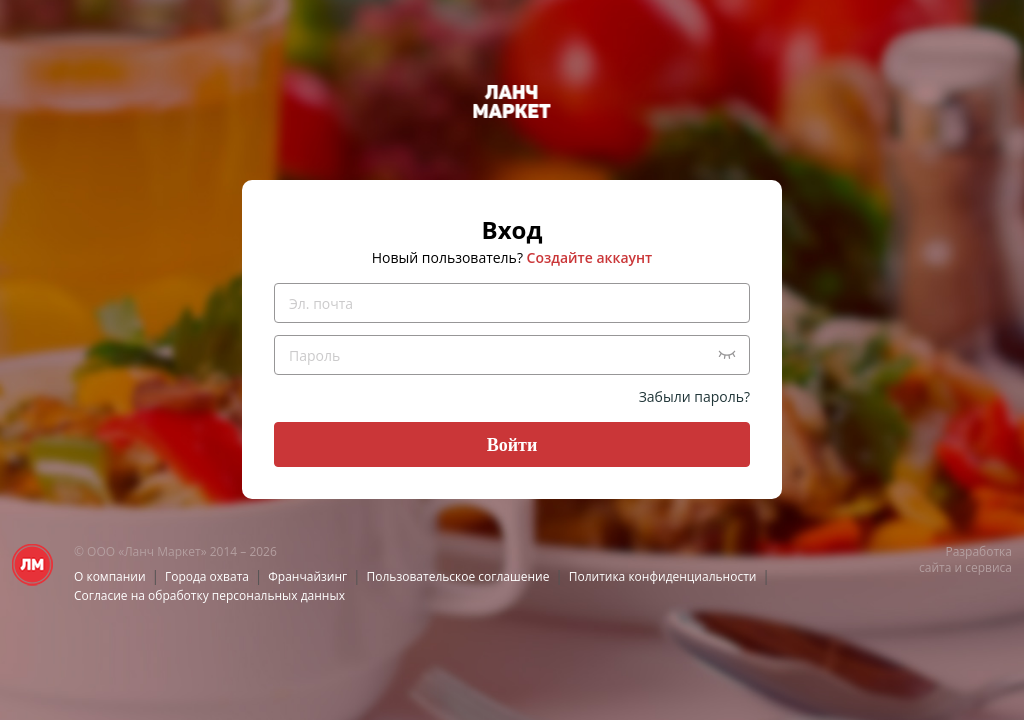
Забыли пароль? (694, 396)
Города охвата (207, 576)
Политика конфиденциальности (663, 576)
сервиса (988, 567)
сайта (935, 567)
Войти (512, 445)
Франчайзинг (307, 576)
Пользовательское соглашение (458, 576)
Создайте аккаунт (590, 257)
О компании (110, 576)
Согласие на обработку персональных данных (209, 595)
